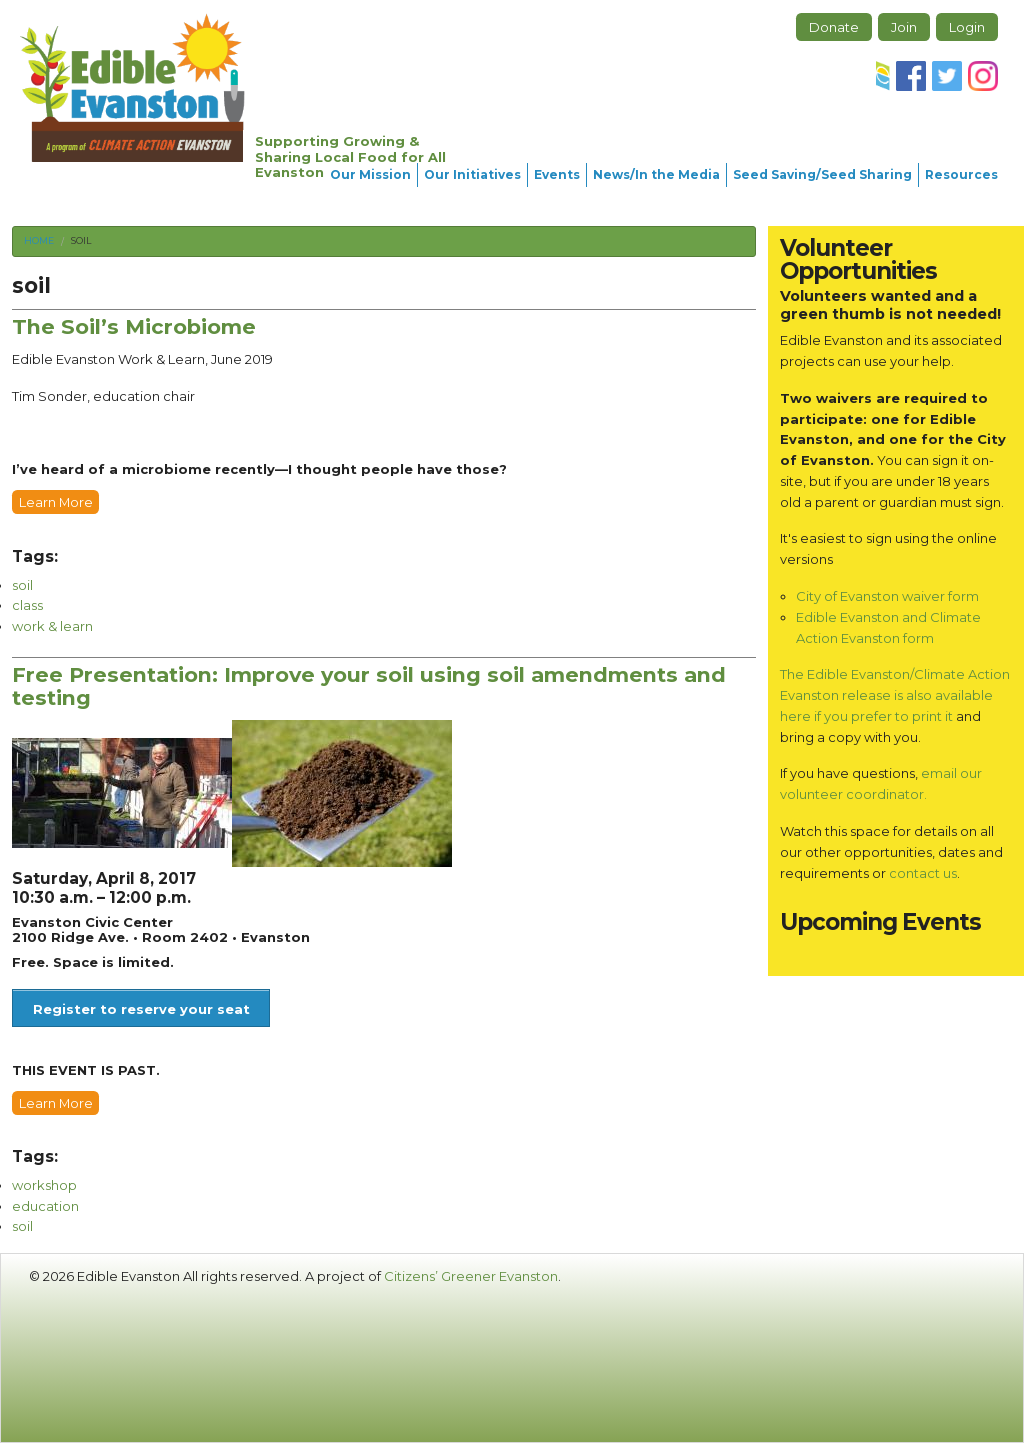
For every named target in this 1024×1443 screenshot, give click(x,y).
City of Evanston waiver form (887, 596)
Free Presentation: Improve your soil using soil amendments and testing (369, 686)
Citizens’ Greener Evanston (471, 1276)
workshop (44, 1185)
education (45, 1206)
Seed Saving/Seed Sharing (822, 174)
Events (557, 174)
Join (904, 27)
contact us (923, 873)
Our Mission (370, 174)
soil (81, 240)
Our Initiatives (472, 174)
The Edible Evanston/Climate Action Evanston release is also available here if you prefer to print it (895, 694)
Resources (961, 174)
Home (39, 240)
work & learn (52, 626)
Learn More (56, 502)
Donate (834, 27)
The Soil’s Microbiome (134, 326)
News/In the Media (656, 174)
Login (967, 27)
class (27, 605)
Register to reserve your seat (141, 1009)
